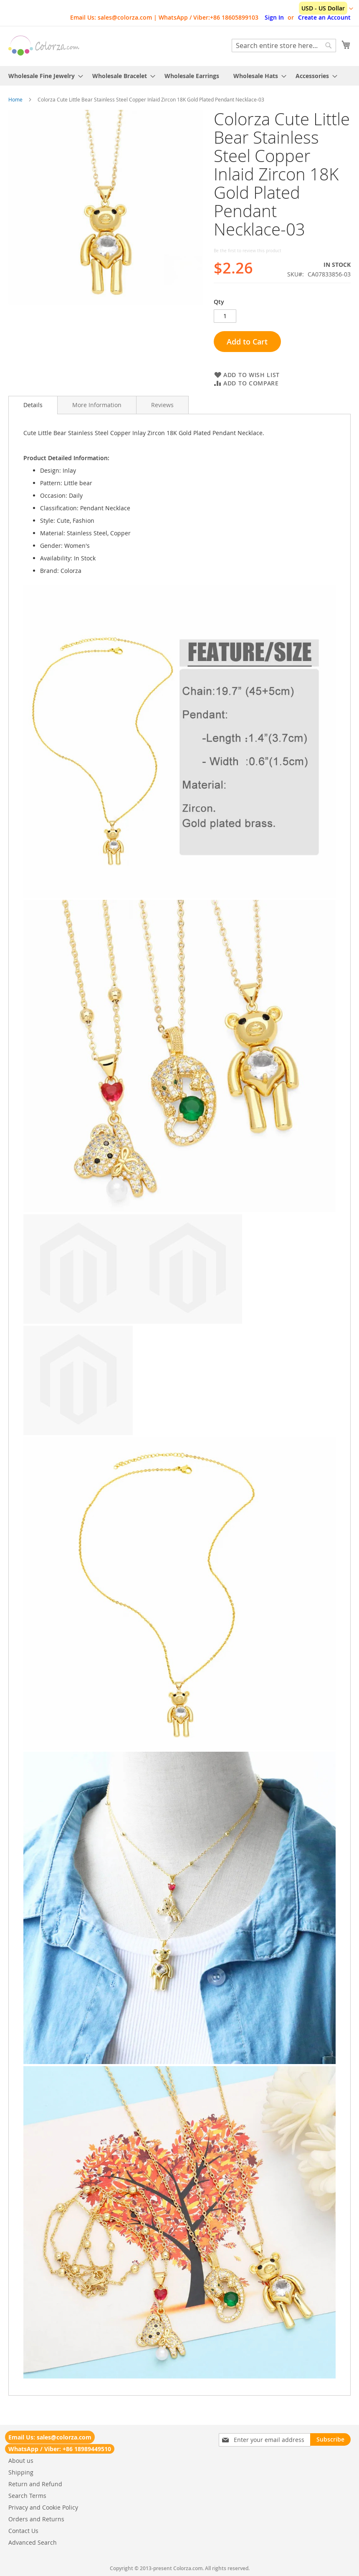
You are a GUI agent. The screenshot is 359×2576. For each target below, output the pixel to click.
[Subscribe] (330, 2439)
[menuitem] (43, 76)
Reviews (162, 405)
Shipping (20, 2472)
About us (20, 2461)
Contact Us (23, 2531)
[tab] (33, 405)
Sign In (274, 17)
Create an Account (324, 17)
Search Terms (27, 2496)
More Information (96, 405)
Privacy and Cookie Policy (43, 2507)
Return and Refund (35, 2484)
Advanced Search (32, 2542)
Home (15, 99)
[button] (326, 8)
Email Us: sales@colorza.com (49, 2437)
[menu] (179, 76)
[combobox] (284, 45)
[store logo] (43, 45)
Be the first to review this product (247, 250)
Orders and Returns (36, 2519)
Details (33, 405)
